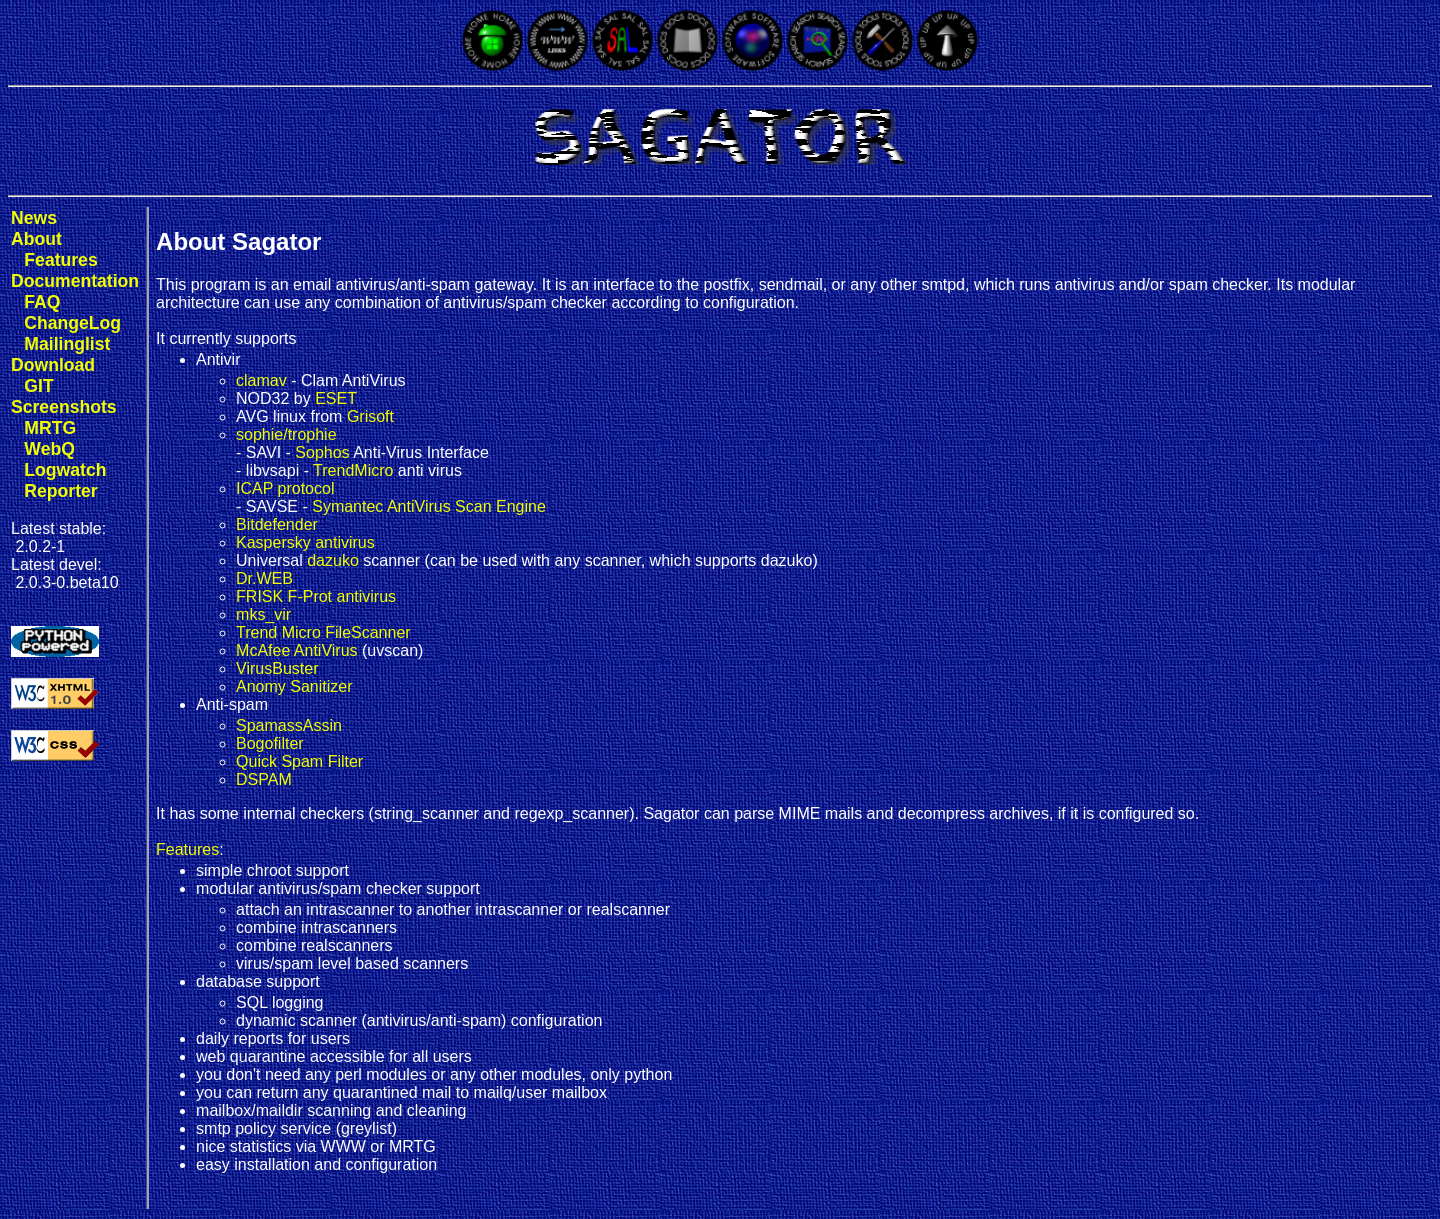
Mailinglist (67, 344)
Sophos (322, 452)
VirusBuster (277, 668)
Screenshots (64, 407)
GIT (38, 386)
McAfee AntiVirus (297, 650)
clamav (261, 380)
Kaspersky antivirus (305, 542)
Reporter (60, 491)
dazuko (333, 560)
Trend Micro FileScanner (323, 632)
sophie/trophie (286, 434)
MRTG (50, 428)
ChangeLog (72, 323)
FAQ (42, 302)
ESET (336, 398)
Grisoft (370, 416)
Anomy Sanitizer (294, 686)
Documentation (75, 281)
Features (60, 260)
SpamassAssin (289, 725)
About (36, 239)
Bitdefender (277, 524)
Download (53, 365)
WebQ (49, 449)
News (34, 218)
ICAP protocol (285, 488)
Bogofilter (270, 743)
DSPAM (264, 779)
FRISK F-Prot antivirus (316, 596)
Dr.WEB (264, 578)
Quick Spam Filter (299, 761)
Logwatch (65, 470)
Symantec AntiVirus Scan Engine (429, 506)
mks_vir (263, 614)
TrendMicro (353, 470)
